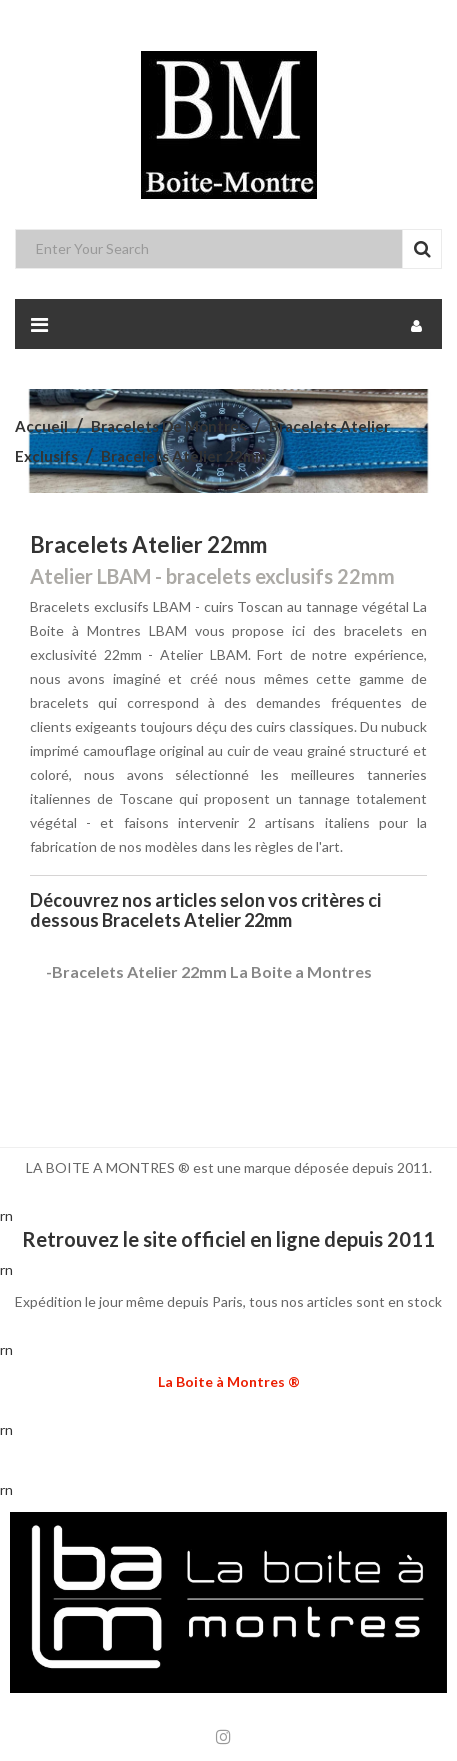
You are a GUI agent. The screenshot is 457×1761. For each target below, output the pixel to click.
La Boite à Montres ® (229, 1381)
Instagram (223, 1736)
